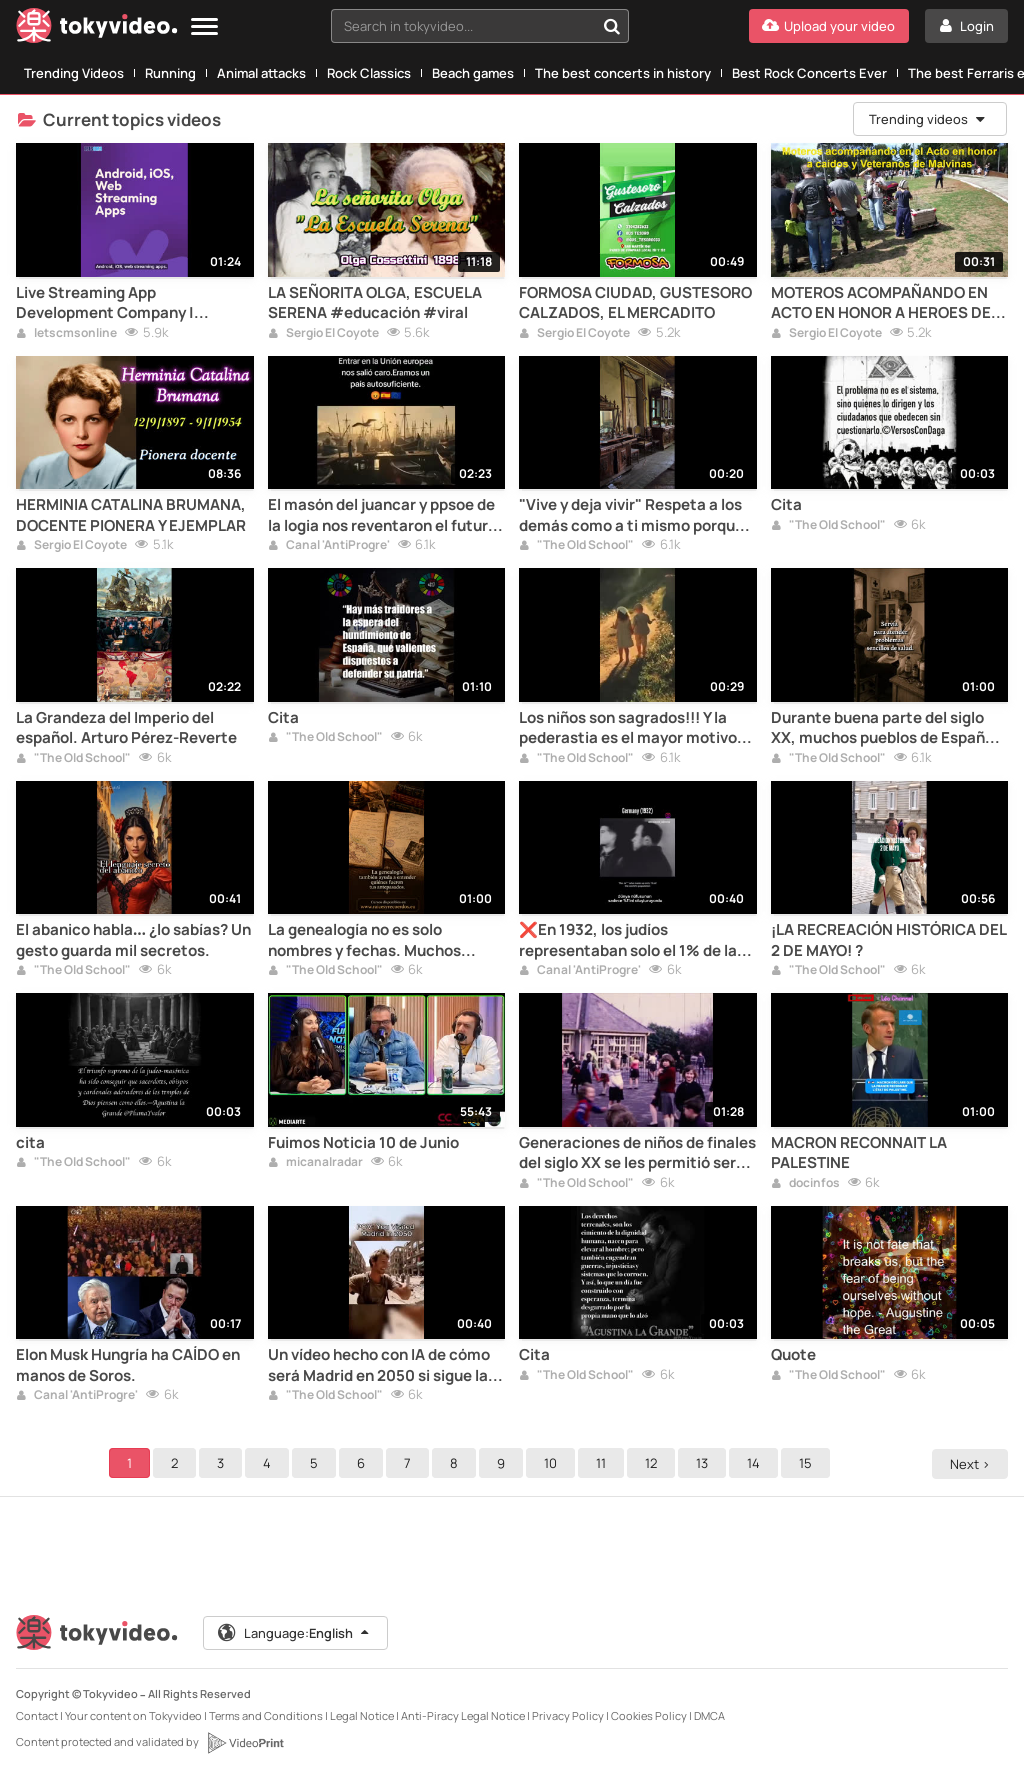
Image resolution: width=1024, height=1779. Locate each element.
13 (705, 1463)
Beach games (473, 73)
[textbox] (463, 26)
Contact (37, 1715)
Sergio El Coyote (323, 334)
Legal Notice (362, 1715)
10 (553, 1463)
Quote (793, 1355)
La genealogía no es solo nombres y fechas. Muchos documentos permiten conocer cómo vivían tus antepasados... (381, 940)
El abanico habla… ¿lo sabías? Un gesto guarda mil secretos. (133, 940)
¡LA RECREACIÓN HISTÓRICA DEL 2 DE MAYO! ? (888, 940)
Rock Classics (369, 73)
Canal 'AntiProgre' (329, 546)
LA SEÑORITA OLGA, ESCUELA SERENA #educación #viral (375, 303)
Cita (786, 505)
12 (654, 1463)
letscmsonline (66, 334)
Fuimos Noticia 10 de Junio (363, 1143)
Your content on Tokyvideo (133, 1715)
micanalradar (315, 1163)
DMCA (709, 1715)
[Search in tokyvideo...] (612, 26)
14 (756, 1463)
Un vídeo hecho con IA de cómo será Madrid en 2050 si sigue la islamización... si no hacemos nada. (379, 1365)
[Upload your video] (829, 26)
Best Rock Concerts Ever (809, 73)
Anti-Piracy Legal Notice (463, 1715)
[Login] (966, 26)
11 (604, 1463)
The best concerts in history (623, 73)
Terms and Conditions (266, 1715)
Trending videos (928, 119)
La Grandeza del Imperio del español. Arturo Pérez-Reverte (126, 728)
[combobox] (480, 26)
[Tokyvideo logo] (97, 29)
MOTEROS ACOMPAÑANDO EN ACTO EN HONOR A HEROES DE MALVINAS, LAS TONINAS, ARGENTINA (881, 303)
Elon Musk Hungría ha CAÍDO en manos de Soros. (128, 1365)
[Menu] (204, 27)
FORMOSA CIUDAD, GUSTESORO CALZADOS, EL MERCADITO (635, 303)
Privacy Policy (568, 1715)
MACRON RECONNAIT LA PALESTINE (859, 1153)
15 (808, 1463)
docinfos (805, 1184)
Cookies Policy (649, 1715)
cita (30, 1143)
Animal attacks (261, 73)
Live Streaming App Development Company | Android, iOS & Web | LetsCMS (123, 303)
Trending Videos (74, 73)
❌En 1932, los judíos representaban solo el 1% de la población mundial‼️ (628, 940)
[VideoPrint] (245, 1743)
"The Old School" (576, 546)
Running (170, 73)
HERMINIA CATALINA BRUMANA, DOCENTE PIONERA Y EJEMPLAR (131, 515)
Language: (295, 1633)
